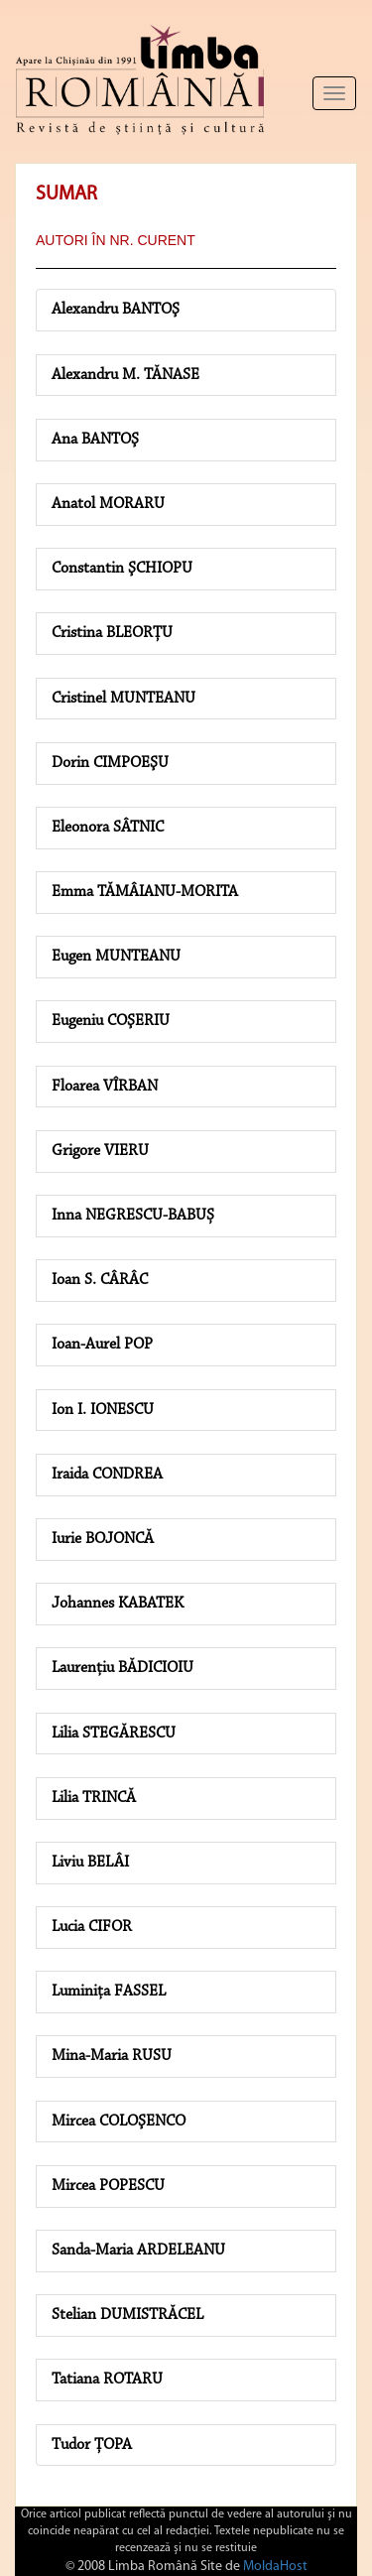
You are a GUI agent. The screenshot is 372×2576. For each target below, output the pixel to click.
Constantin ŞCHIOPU (122, 569)
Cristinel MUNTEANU (123, 699)
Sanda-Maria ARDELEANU (138, 2250)
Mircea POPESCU (108, 2186)
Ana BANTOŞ (95, 440)
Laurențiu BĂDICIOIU (122, 1668)
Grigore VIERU (100, 1151)
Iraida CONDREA (107, 1474)
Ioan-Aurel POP (102, 1344)
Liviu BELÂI (90, 1862)
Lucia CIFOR (92, 1927)
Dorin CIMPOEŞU (110, 763)
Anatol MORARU (108, 504)
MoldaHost (275, 2566)
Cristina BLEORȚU (112, 633)
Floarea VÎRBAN (105, 1087)
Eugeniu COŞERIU (111, 1021)
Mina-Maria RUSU (112, 2056)
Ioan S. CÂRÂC (100, 1280)
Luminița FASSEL (109, 1991)
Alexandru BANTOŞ (116, 310)
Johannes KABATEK (118, 1603)
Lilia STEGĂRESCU (114, 1733)
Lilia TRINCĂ (94, 1798)
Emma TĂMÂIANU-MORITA (145, 892)
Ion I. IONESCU (103, 1410)
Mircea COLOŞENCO (119, 2121)
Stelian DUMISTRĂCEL (127, 2315)
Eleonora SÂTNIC (108, 828)
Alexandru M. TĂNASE (125, 375)
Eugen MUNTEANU (116, 957)
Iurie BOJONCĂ (103, 1539)
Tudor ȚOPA (92, 2445)
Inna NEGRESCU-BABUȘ (133, 1216)
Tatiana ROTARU (107, 2379)
